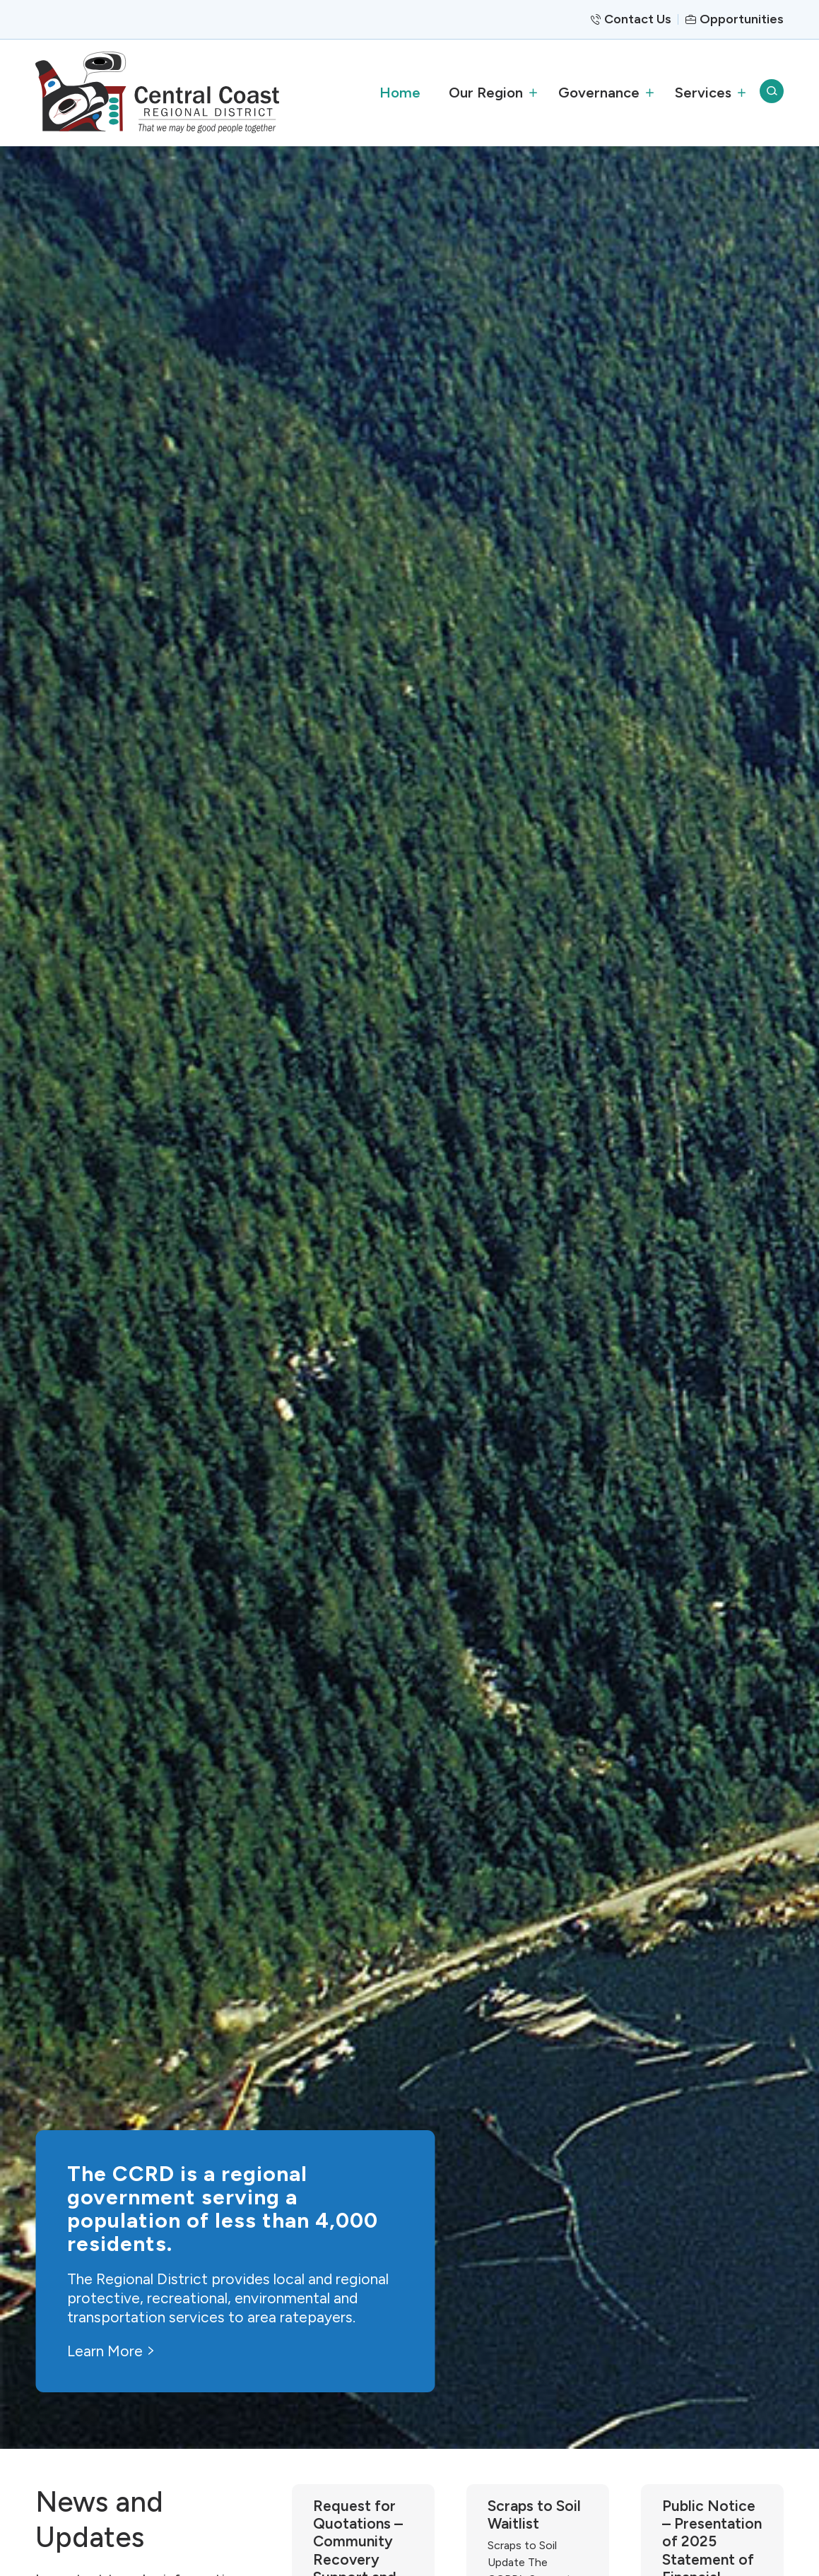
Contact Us (637, 19)
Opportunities (742, 19)
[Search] (772, 92)
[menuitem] (400, 92)
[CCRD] (157, 92)
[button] (489, 92)
